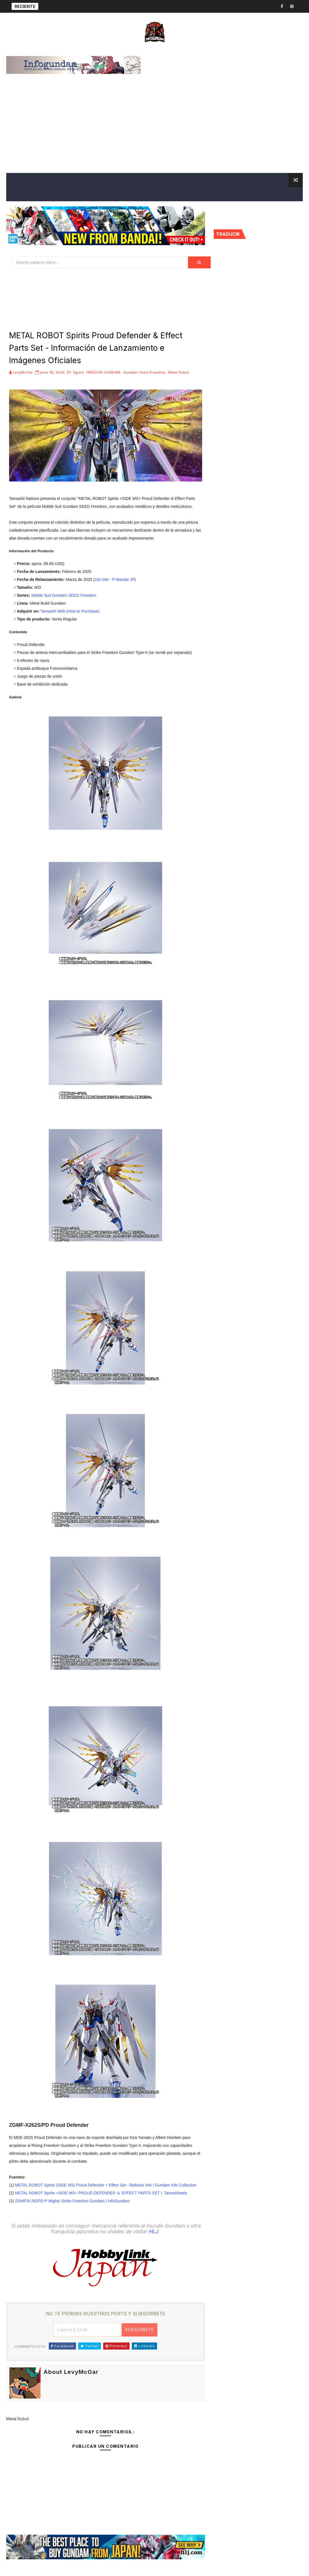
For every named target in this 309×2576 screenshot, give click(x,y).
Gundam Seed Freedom (144, 372)
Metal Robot (178, 372)
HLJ (153, 2231)
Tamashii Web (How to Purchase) (70, 611)
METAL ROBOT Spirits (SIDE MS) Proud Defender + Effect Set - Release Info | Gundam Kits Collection (105, 2185)
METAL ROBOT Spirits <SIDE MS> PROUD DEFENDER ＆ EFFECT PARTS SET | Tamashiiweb (101, 2193)
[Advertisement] (154, 130)
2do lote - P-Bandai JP (114, 579)
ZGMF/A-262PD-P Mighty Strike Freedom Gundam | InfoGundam (72, 2201)
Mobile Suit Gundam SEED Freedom (63, 595)
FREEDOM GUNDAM (103, 372)
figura (78, 372)
